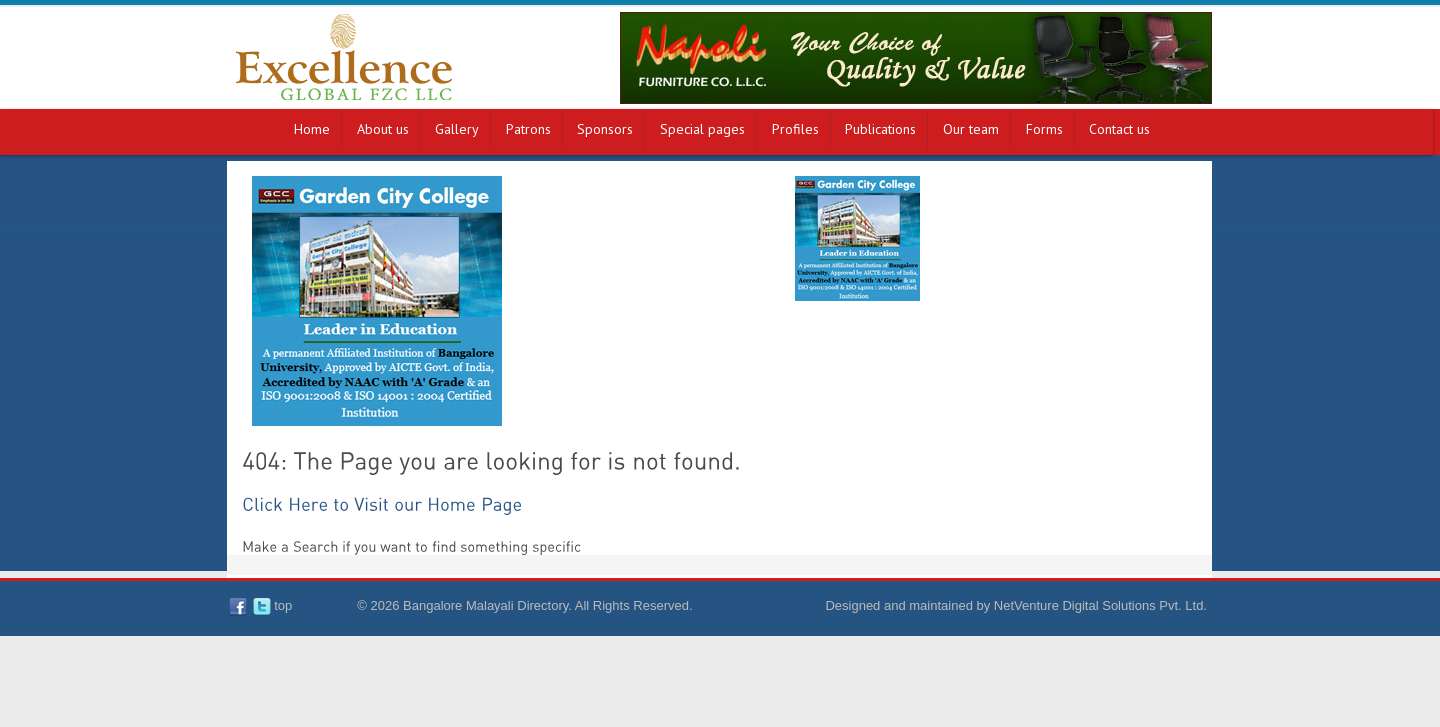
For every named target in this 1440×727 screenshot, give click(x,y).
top (283, 605)
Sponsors (605, 129)
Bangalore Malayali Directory (485, 605)
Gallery (457, 129)
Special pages (702, 129)
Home (312, 129)
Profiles (795, 129)
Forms (1044, 129)
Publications (880, 129)
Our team (971, 129)
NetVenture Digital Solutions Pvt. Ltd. (1100, 605)
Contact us (1119, 129)
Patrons (528, 129)
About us (383, 129)
